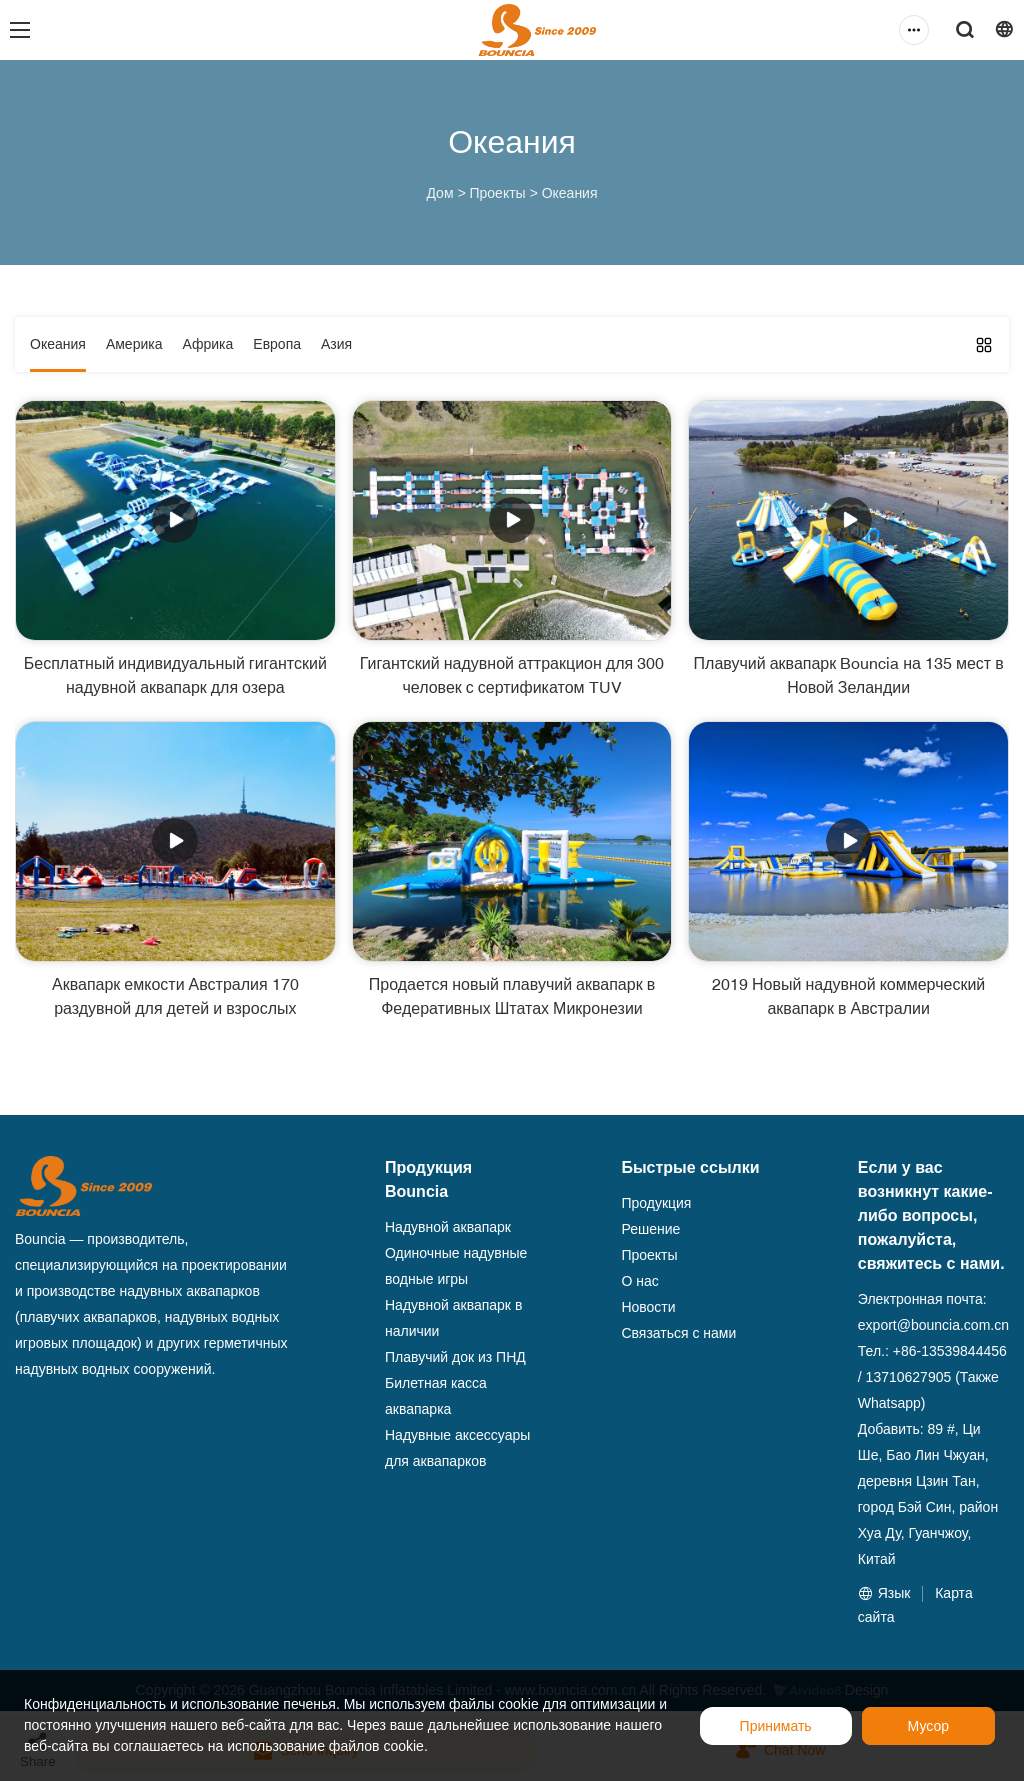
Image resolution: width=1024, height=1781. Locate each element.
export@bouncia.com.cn (933, 1325)
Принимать (776, 1726)
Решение (650, 1229)
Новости (648, 1307)
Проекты (497, 193)
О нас (639, 1281)
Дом (439, 193)
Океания (570, 193)
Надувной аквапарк (448, 1227)
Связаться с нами (678, 1333)
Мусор (928, 1726)
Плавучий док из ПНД (455, 1357)
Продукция (656, 1203)
